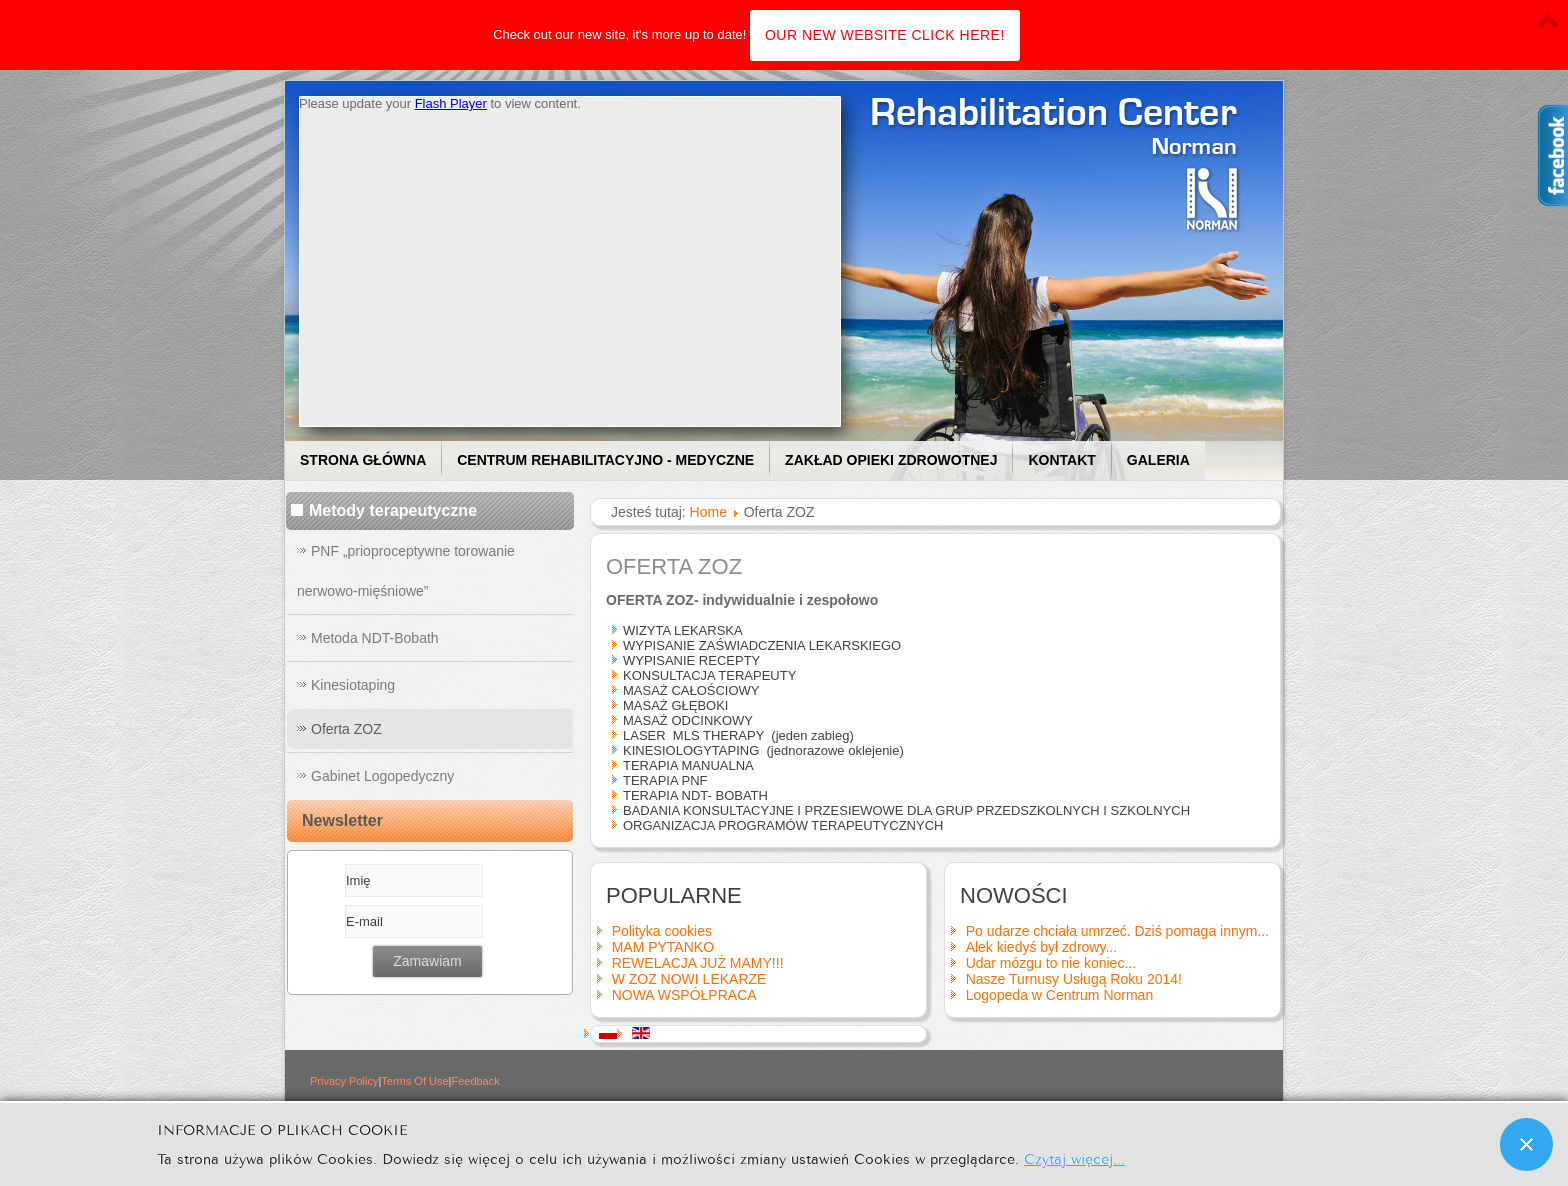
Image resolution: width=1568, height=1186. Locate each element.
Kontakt (1061, 460)
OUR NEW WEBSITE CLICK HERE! (885, 35)
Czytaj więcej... (1074, 1157)
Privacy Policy (344, 1081)
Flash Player (451, 103)
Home (708, 512)
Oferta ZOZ (346, 729)
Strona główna (363, 460)
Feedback (475, 1081)
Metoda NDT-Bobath (375, 638)
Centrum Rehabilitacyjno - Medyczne (605, 460)
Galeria (1158, 460)
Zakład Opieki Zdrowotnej (891, 460)
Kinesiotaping (353, 685)
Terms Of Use (414, 1081)
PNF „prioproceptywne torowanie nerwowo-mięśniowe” (406, 571)
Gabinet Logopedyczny (382, 776)
